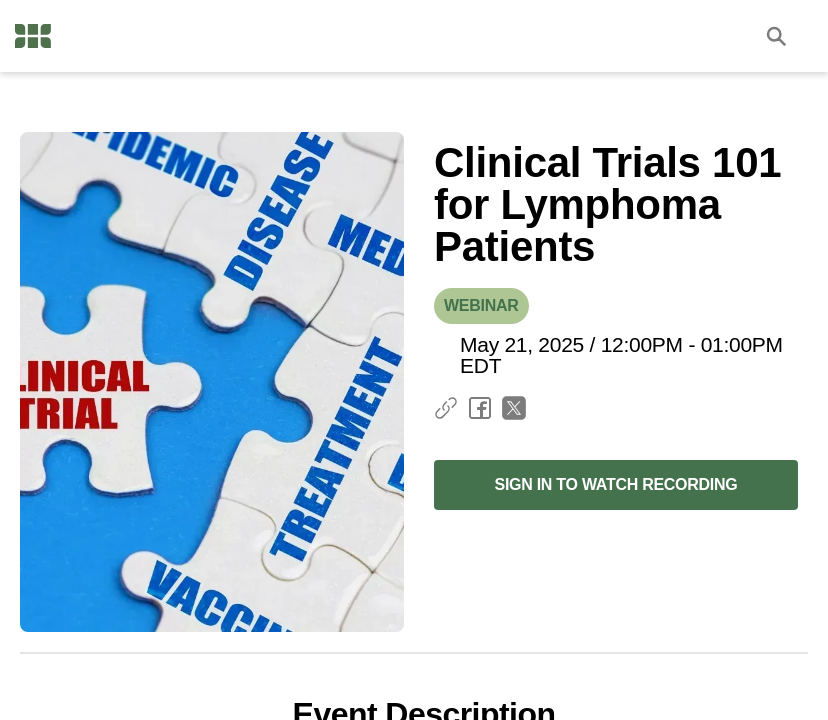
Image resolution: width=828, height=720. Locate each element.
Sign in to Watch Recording (616, 484)
